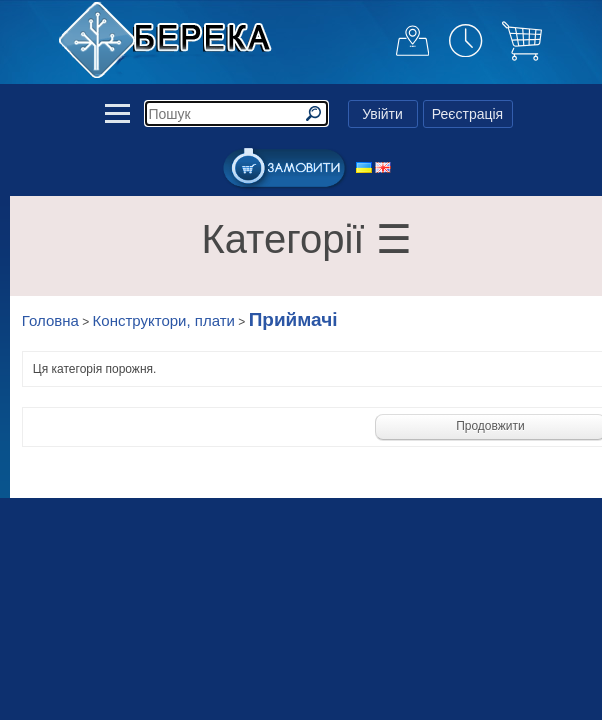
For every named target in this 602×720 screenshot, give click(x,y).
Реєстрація (467, 114)
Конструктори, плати (164, 320)
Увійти (382, 114)
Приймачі (293, 319)
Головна (50, 320)
